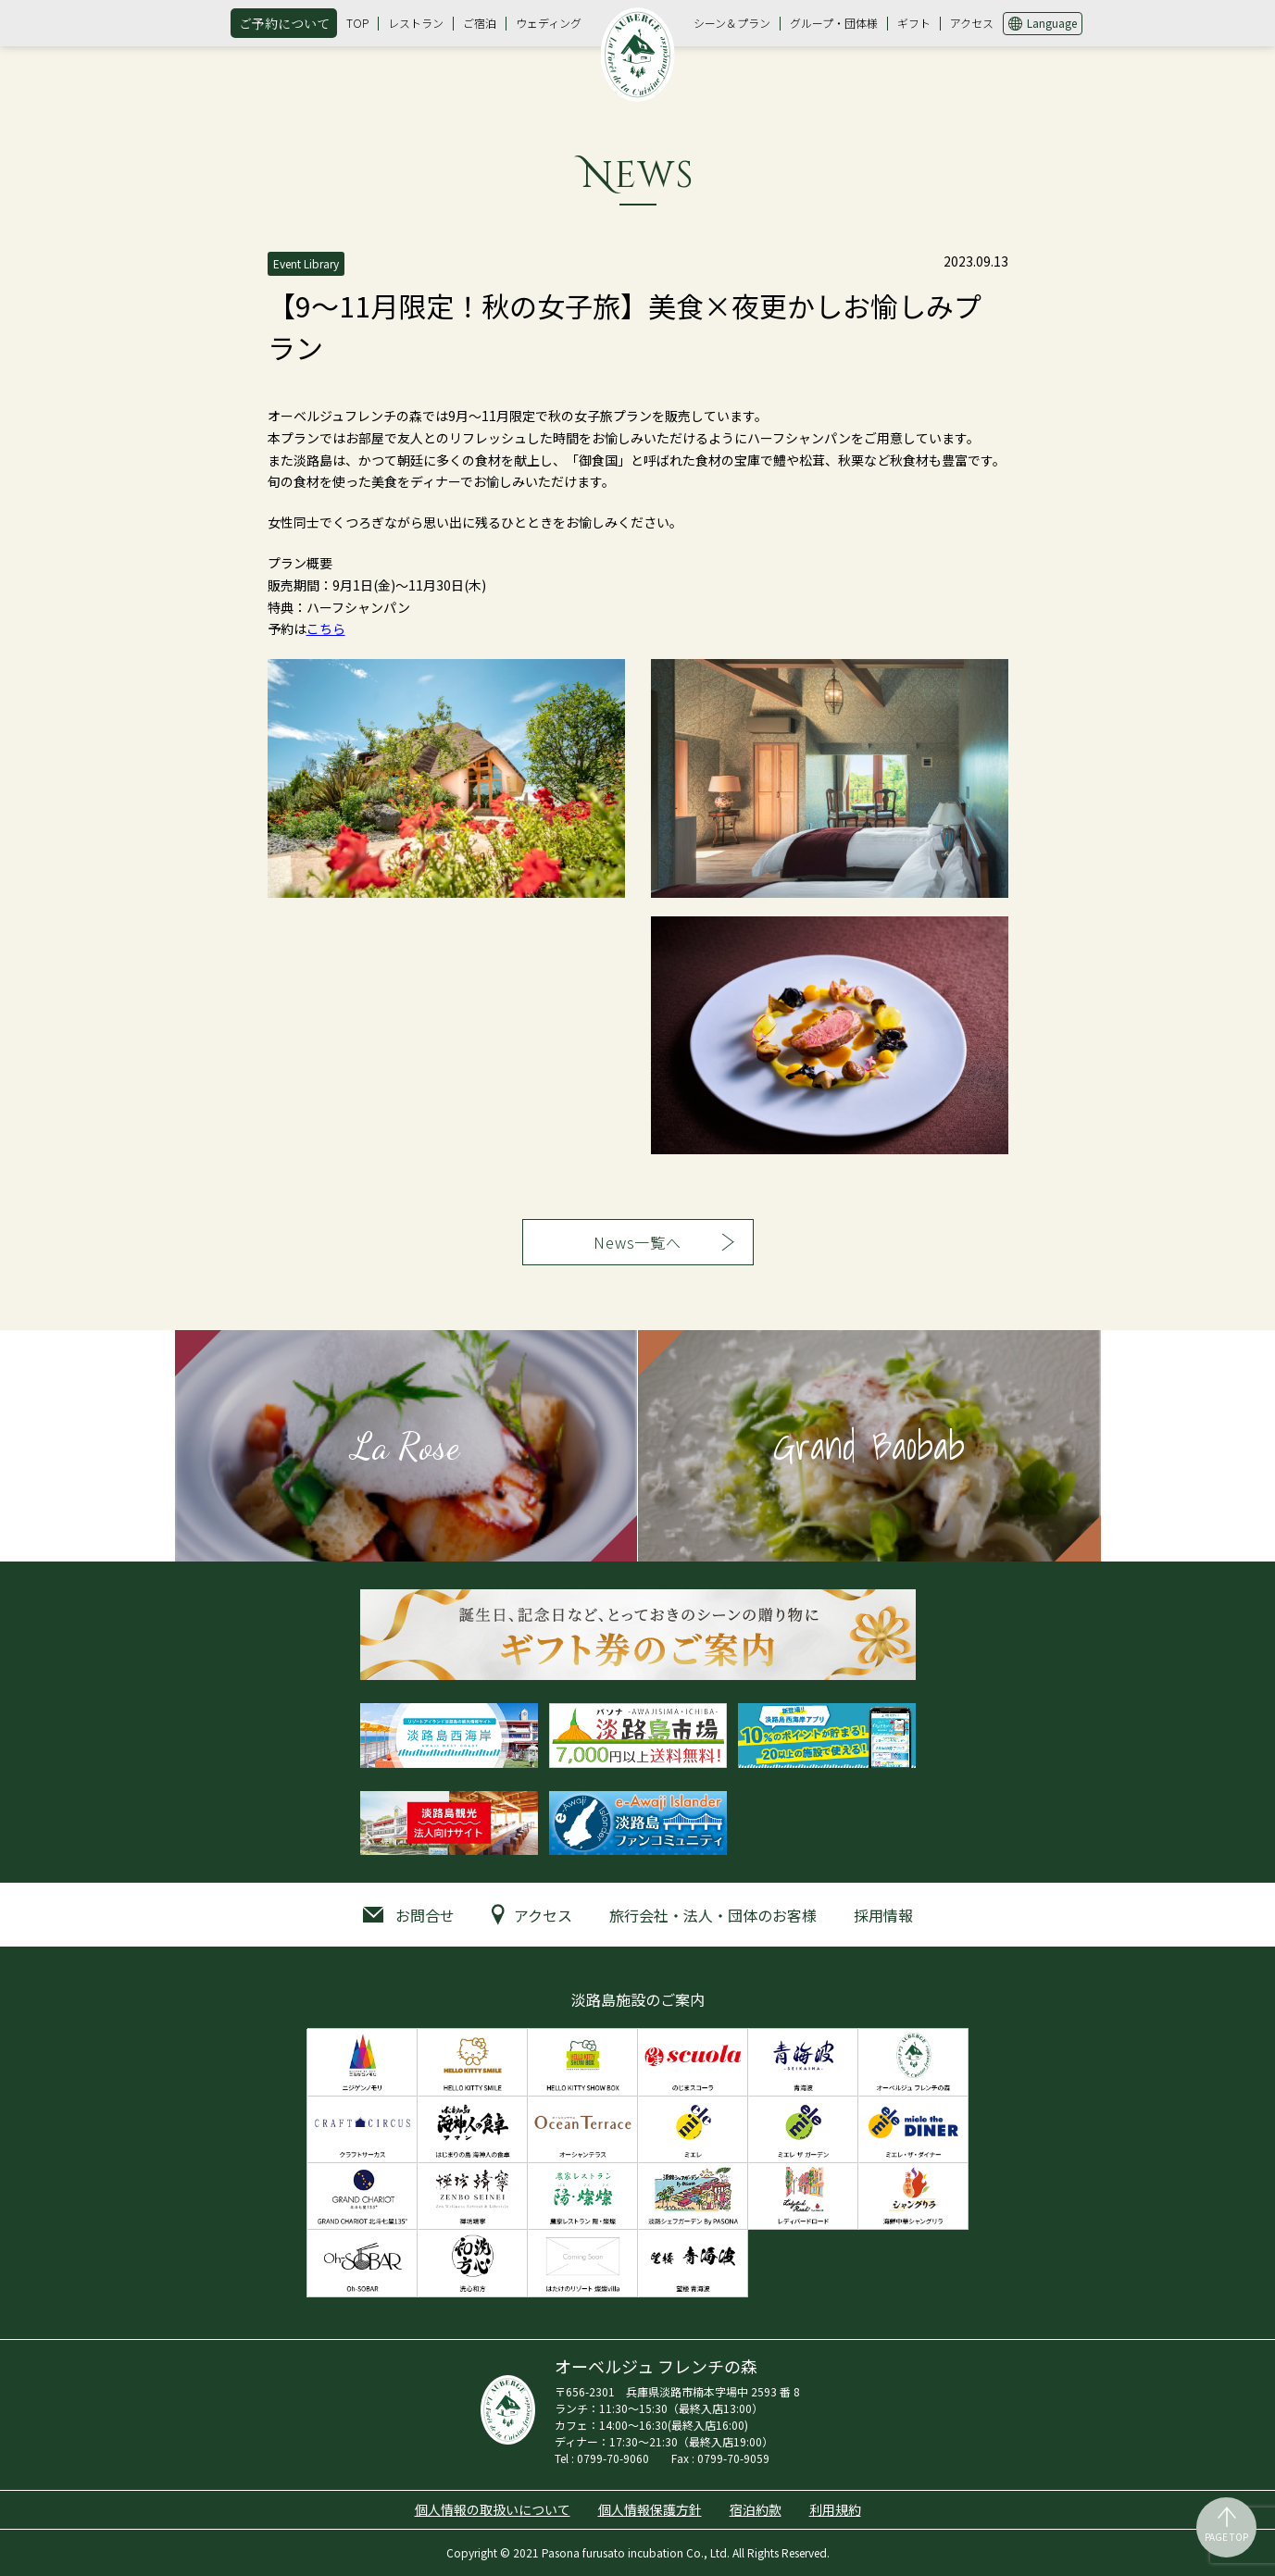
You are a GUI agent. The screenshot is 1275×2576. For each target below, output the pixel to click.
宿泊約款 (755, 2509)
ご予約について (284, 23)
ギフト (914, 23)
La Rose (405, 1446)
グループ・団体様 (834, 23)
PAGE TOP (1226, 2537)
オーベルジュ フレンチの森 (637, 55)
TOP (357, 23)
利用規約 (835, 2509)
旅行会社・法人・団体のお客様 (713, 1915)
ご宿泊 (479, 23)
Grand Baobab (869, 1445)
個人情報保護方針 (650, 2509)
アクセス (972, 23)
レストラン (416, 23)
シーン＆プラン (732, 23)
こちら (325, 628)
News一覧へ (637, 1242)
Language (1052, 23)
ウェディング (548, 23)
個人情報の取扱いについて (492, 2509)
